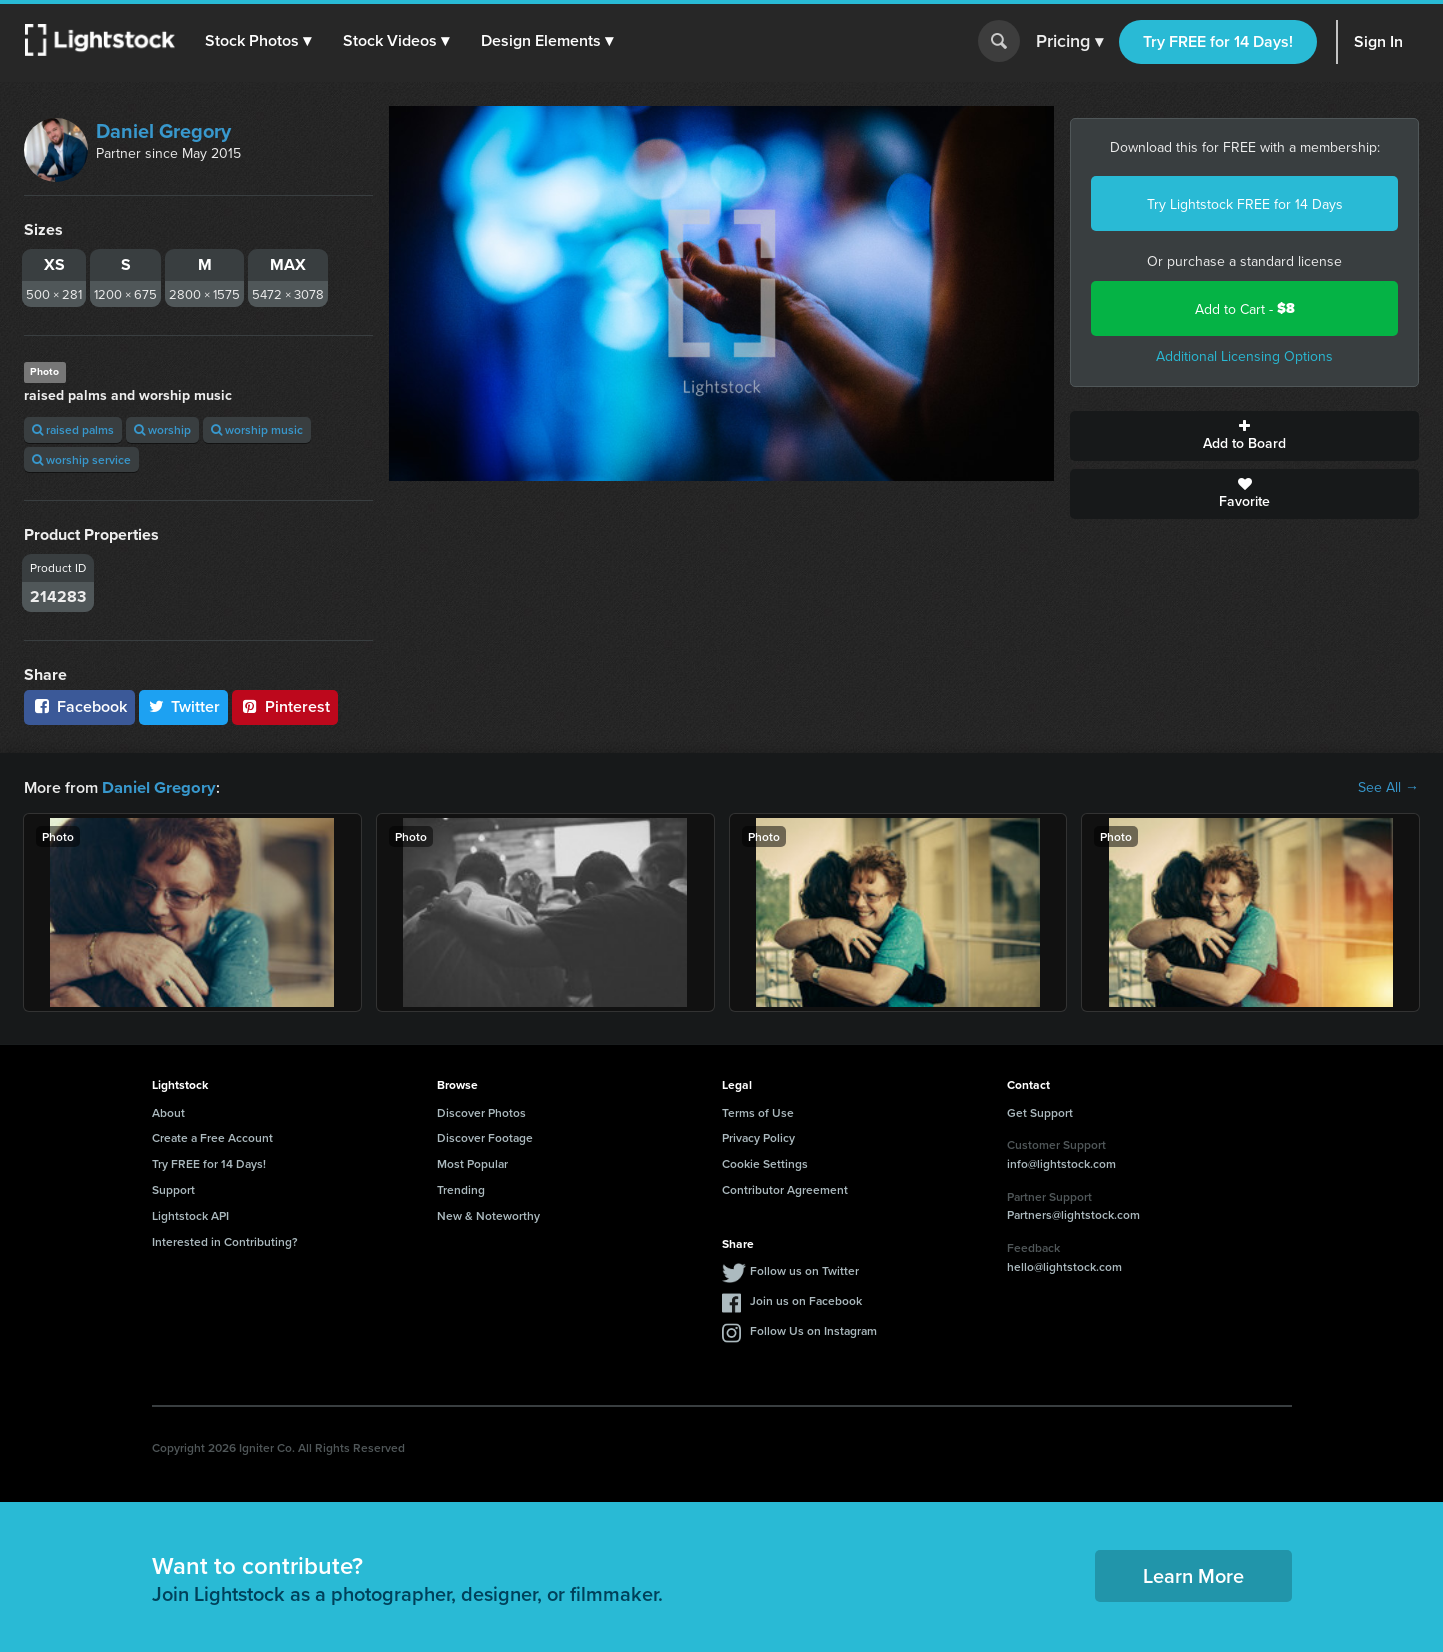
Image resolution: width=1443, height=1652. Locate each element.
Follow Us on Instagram (813, 1329)
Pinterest (285, 706)
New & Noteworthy (488, 1214)
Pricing (1069, 42)
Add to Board (1244, 436)
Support (173, 1188)
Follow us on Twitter (804, 1269)
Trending (461, 1188)
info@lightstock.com (1061, 1162)
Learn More (1193, 1574)
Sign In (1378, 41)
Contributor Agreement (785, 1188)
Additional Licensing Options (1244, 356)
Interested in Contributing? (225, 1240)
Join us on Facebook (806, 1299)
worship (162, 429)
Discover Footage (485, 1136)
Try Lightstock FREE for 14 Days (1245, 204)
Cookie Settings (765, 1162)
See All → (1388, 787)
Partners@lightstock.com (1073, 1213)
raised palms (73, 429)
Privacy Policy (758, 1136)
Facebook (79, 706)
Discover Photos (481, 1111)
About (168, 1111)
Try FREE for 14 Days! (1218, 41)
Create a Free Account (212, 1136)
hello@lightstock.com (1064, 1265)
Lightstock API (190, 1214)
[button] (259, 41)
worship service (81, 459)
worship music (257, 429)
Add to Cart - (1245, 308)
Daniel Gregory (163, 130)
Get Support (1040, 1111)
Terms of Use (758, 1111)
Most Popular (472, 1162)
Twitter (184, 706)
